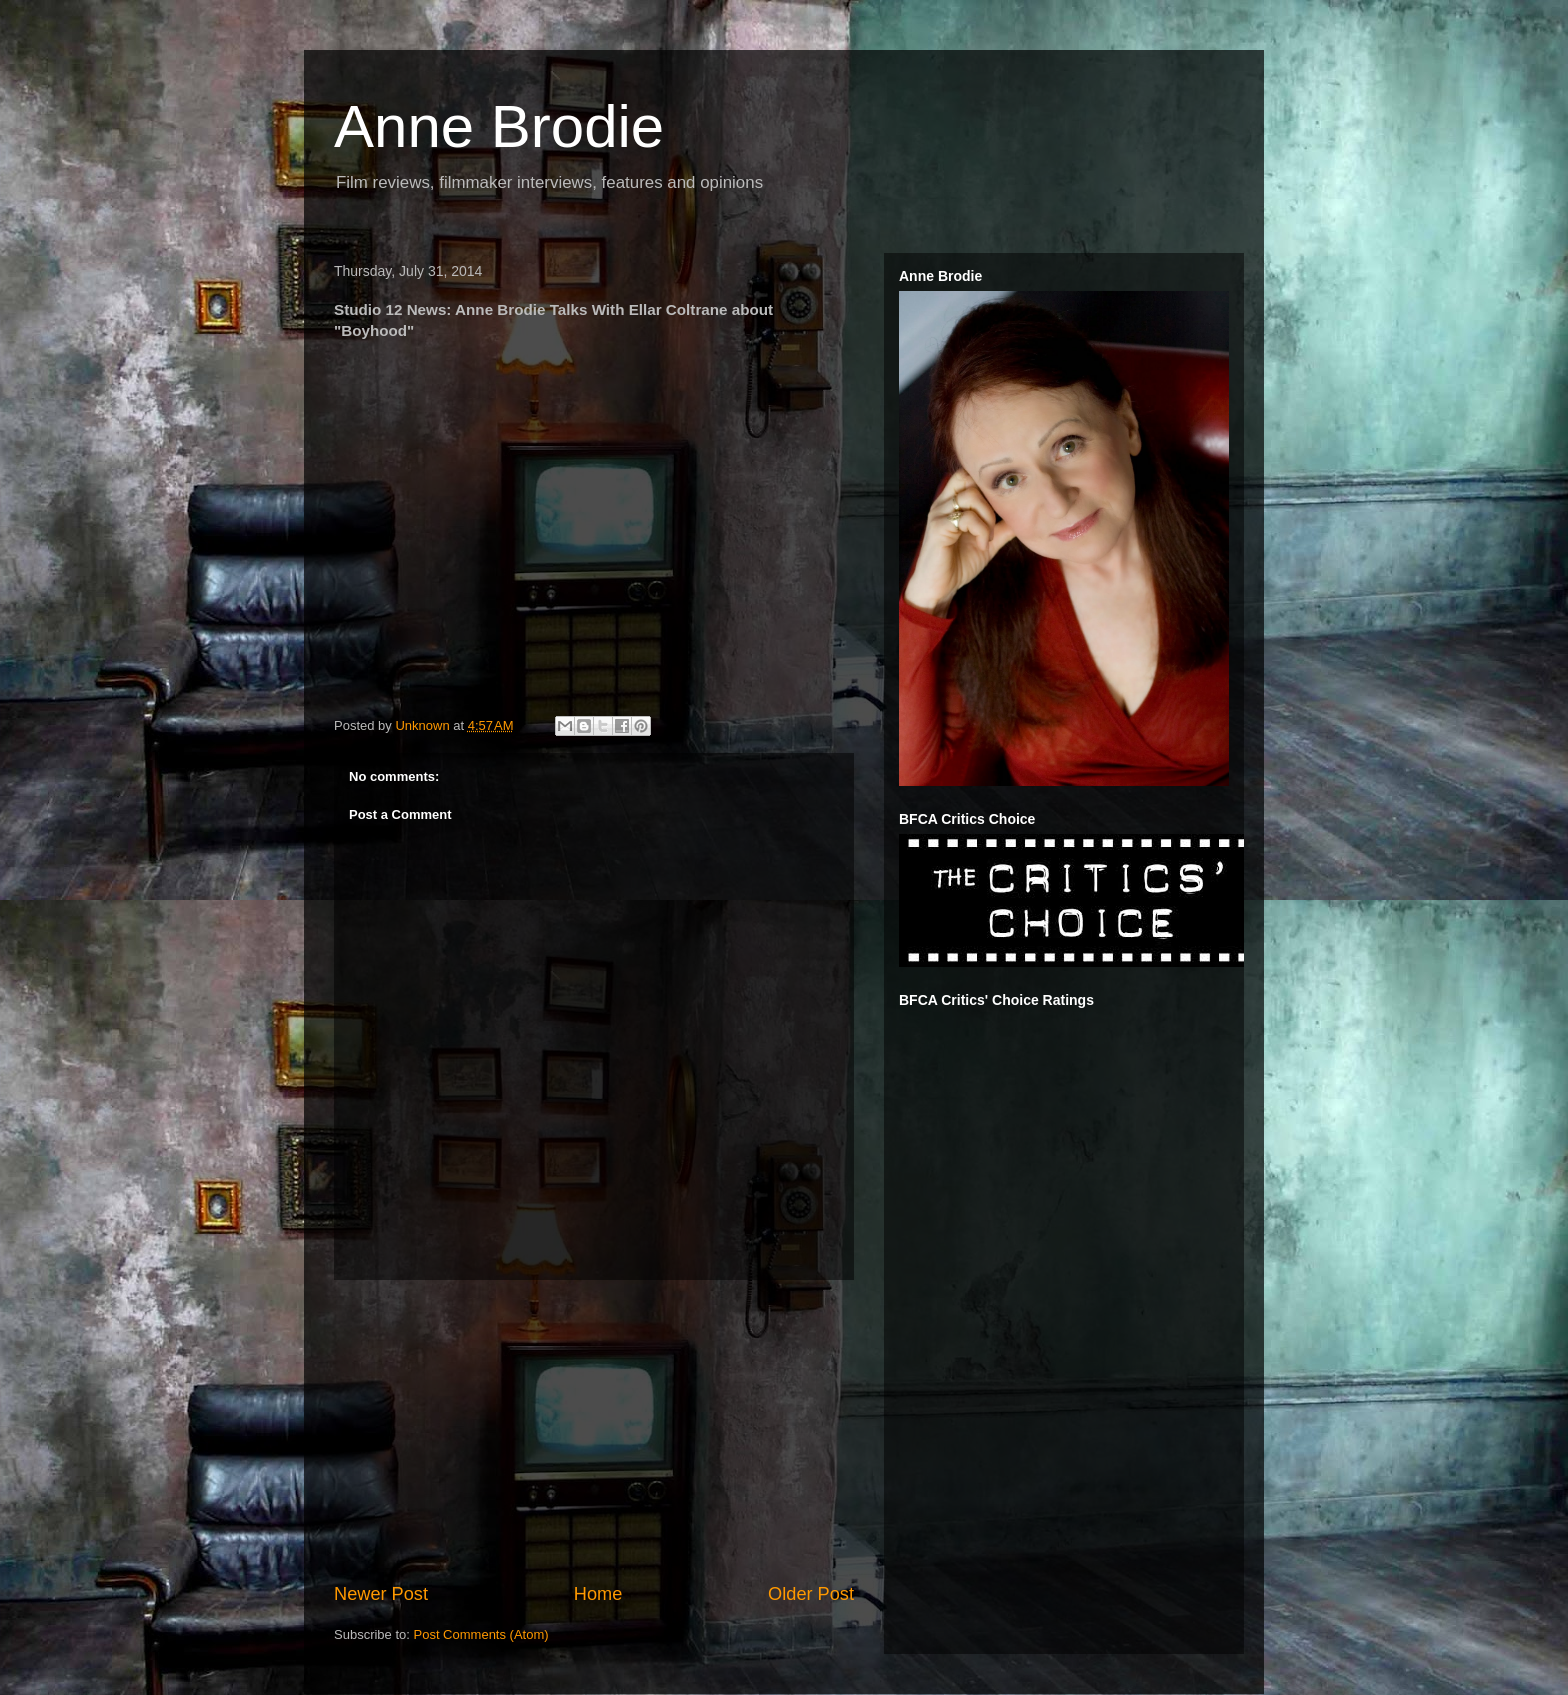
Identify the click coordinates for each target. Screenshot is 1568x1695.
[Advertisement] (594, 1431)
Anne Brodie (499, 126)
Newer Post (381, 1594)
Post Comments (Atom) (481, 1634)
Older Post (811, 1594)
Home (598, 1594)
